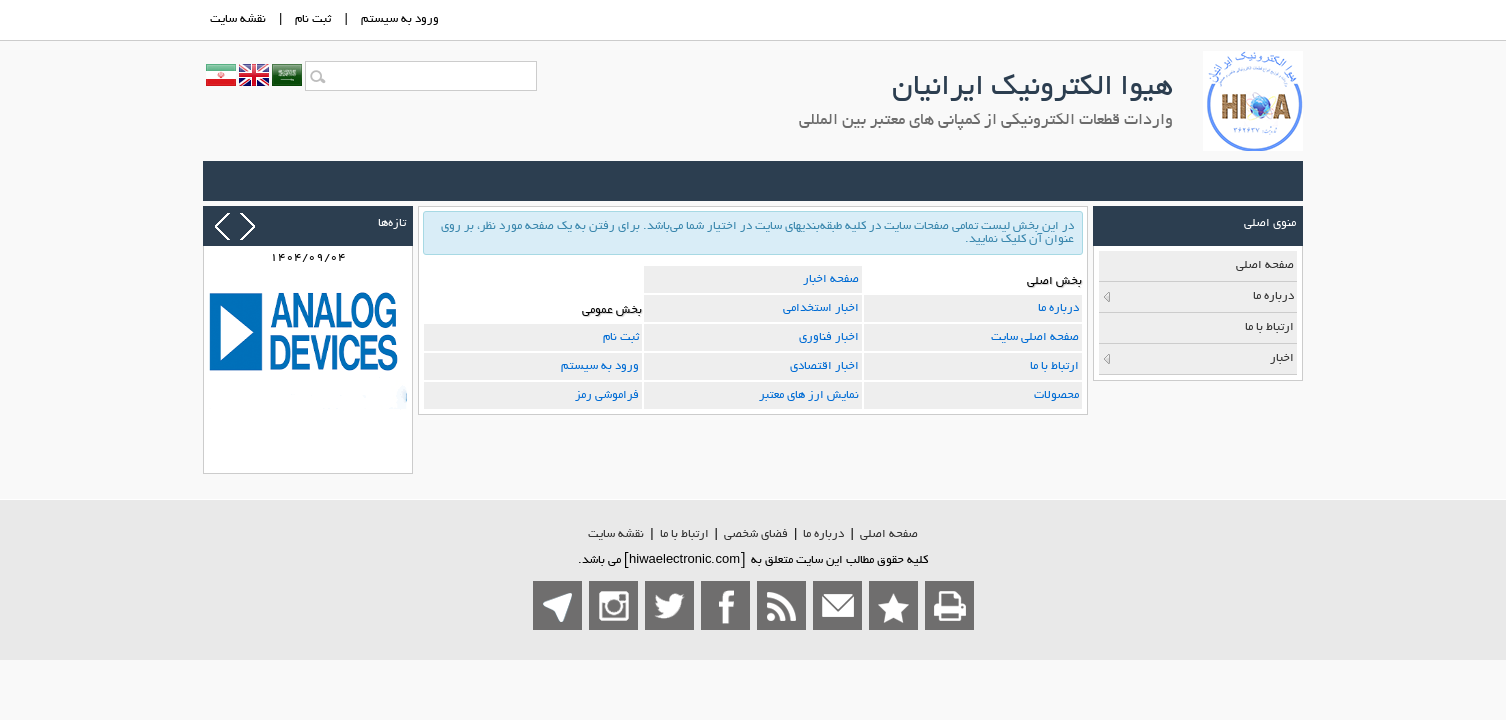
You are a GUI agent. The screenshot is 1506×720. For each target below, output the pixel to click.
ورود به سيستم (400, 19)
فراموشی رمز (607, 395)
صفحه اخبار (831, 279)
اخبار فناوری (829, 337)
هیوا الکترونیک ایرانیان (1032, 89)
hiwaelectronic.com (684, 560)
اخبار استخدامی (821, 308)
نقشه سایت (616, 534)
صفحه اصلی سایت (1035, 337)
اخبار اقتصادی (824, 366)
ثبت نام (313, 19)
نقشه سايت (238, 19)
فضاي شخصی (756, 534)
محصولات (1056, 395)
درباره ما (1058, 308)
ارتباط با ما (1054, 366)
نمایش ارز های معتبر (809, 395)
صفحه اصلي (889, 534)
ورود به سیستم (600, 366)
